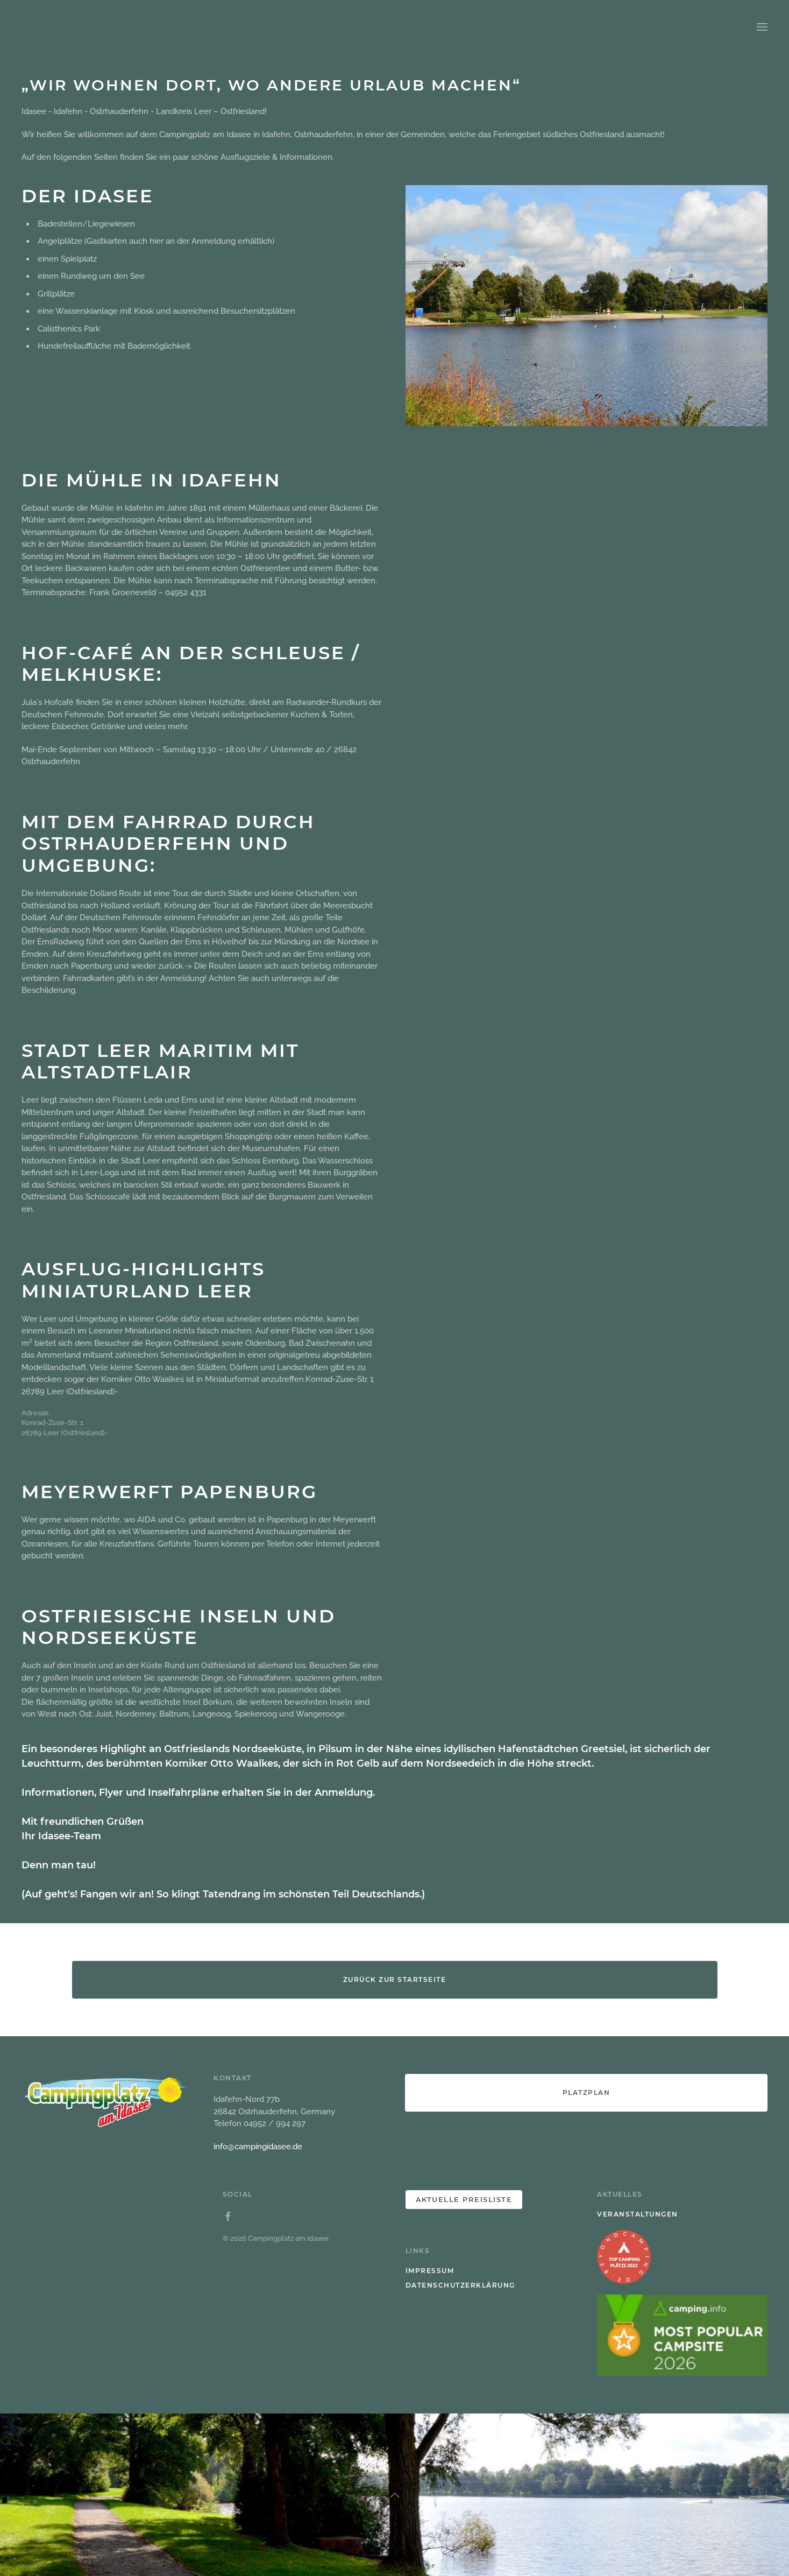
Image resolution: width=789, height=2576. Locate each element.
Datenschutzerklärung (460, 2285)
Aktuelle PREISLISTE (464, 2199)
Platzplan (586, 2092)
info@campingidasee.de (258, 2146)
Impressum (430, 2271)
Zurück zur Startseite (394, 1979)
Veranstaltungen (637, 2214)
